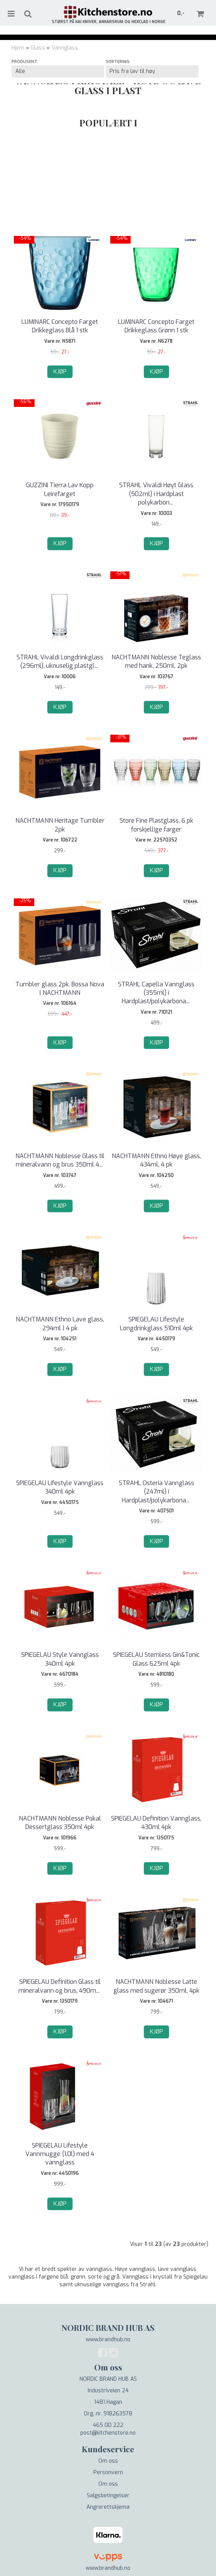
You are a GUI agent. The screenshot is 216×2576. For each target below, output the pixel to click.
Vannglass (65, 47)
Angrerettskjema (108, 2507)
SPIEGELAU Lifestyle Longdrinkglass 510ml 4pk (156, 1323)
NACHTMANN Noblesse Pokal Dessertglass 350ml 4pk (60, 1822)
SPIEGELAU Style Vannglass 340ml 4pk (60, 1659)
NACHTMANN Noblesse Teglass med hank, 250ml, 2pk (156, 661)
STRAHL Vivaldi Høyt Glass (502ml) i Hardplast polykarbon (156, 493)
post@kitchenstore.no (108, 2433)
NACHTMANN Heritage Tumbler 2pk (60, 825)
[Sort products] (152, 71)
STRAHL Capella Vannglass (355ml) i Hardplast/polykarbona (156, 993)
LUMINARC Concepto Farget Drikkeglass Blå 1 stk (60, 326)
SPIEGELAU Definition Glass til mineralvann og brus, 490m (59, 1986)
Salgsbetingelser (108, 2495)
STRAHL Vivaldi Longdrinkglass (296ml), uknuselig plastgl (60, 661)
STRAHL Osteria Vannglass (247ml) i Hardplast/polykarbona (156, 1491)
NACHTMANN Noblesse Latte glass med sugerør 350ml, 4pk (156, 1986)
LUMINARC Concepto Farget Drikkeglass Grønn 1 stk (156, 326)
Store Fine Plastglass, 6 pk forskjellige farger (156, 825)
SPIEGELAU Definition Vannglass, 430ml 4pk (156, 1822)
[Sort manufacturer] (58, 71)
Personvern (108, 2472)
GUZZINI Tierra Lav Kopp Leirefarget (59, 489)
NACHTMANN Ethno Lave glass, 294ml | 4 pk (60, 1323)
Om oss (108, 2461)
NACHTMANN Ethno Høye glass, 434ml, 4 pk (156, 1160)
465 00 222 (108, 2425)
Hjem (18, 47)
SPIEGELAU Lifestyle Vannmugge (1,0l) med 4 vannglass (59, 2154)
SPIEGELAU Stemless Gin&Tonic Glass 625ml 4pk (156, 1659)
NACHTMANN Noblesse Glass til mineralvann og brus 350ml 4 (60, 1160)
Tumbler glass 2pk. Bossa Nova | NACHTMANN (59, 988)
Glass (38, 47)
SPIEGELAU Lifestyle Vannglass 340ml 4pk (59, 1487)
